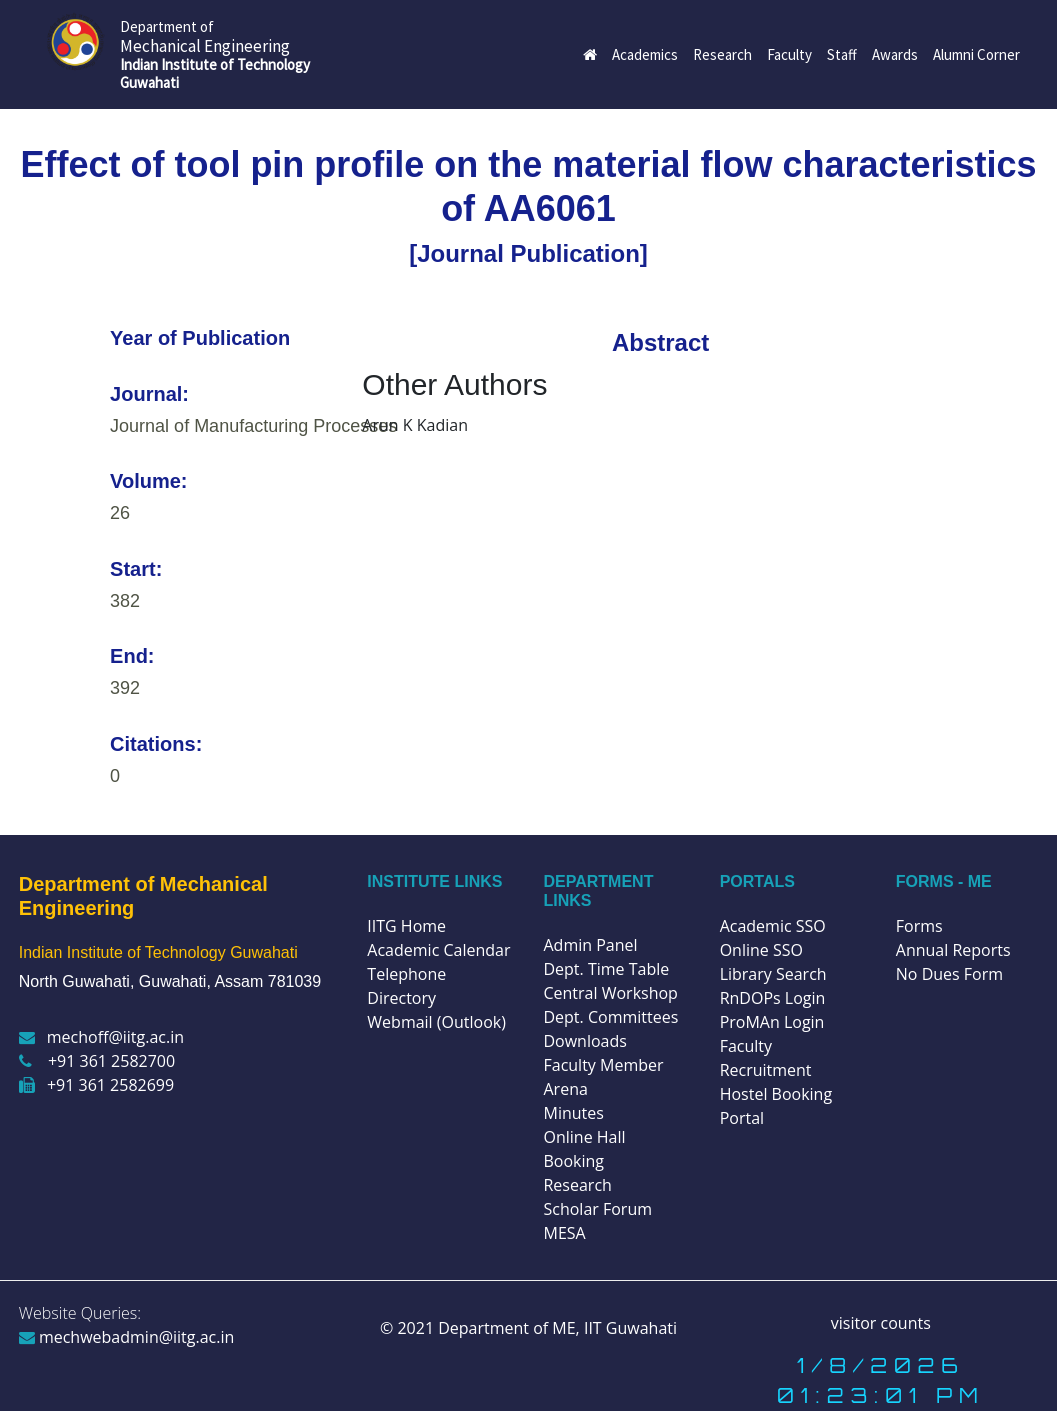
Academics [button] (645, 54)
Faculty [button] (789, 54)
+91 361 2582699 (96, 1085)
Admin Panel (590, 945)
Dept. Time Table (606, 969)
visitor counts (881, 1323)
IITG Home (406, 926)
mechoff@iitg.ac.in (101, 1037)
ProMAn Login (772, 1022)
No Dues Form (949, 974)
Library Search (773, 974)
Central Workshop (610, 993)
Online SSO (761, 950)
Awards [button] (895, 54)
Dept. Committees (610, 1017)
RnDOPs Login (773, 998)
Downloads (584, 1041)
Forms (919, 926)
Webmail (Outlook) (436, 1022)
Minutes (573, 1113)
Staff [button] (842, 54)
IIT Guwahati (628, 1328)
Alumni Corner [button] (976, 54)
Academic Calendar (438, 950)
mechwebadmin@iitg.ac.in (127, 1337)
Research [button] (722, 54)
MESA (564, 1233)
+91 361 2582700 (97, 1061)
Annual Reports (953, 950)
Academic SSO (773, 926)
